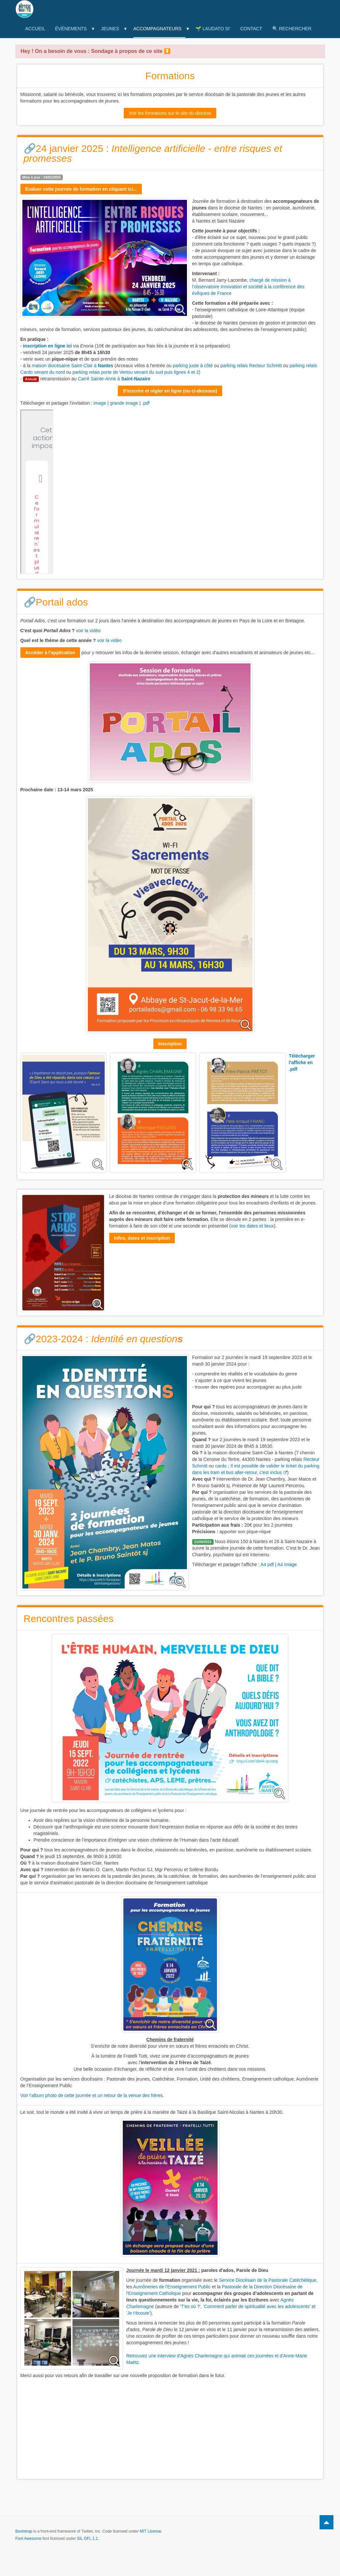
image (99, 403)
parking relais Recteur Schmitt (251, 365)
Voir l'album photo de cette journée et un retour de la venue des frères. (92, 2095)
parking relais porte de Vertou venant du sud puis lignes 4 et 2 (135, 372)
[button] (170, 51)
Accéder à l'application (50, 652)
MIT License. (151, 2531)
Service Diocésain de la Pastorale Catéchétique (267, 2280)
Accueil (35, 28)
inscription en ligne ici (47, 345)
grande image (124, 403)
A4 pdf (267, 1564)
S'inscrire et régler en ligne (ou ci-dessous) (170, 391)
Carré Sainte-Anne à (114, 378)
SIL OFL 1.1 (87, 2538)
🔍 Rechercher (292, 28)
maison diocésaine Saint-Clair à (72, 365)
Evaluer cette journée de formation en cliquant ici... (81, 189)
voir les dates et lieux (252, 1225)
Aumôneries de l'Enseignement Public (172, 2286)
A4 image (287, 1564)
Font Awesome (28, 2538)
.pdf (145, 403)
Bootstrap (23, 2531)
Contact (251, 28)
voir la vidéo (88, 630)
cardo (221, 1465)
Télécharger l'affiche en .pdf (302, 1062)
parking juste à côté (193, 365)
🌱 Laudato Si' (213, 28)
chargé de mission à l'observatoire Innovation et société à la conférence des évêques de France (248, 286)
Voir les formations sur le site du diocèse (170, 113)
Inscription (170, 1043)
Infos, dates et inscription (142, 1238)
